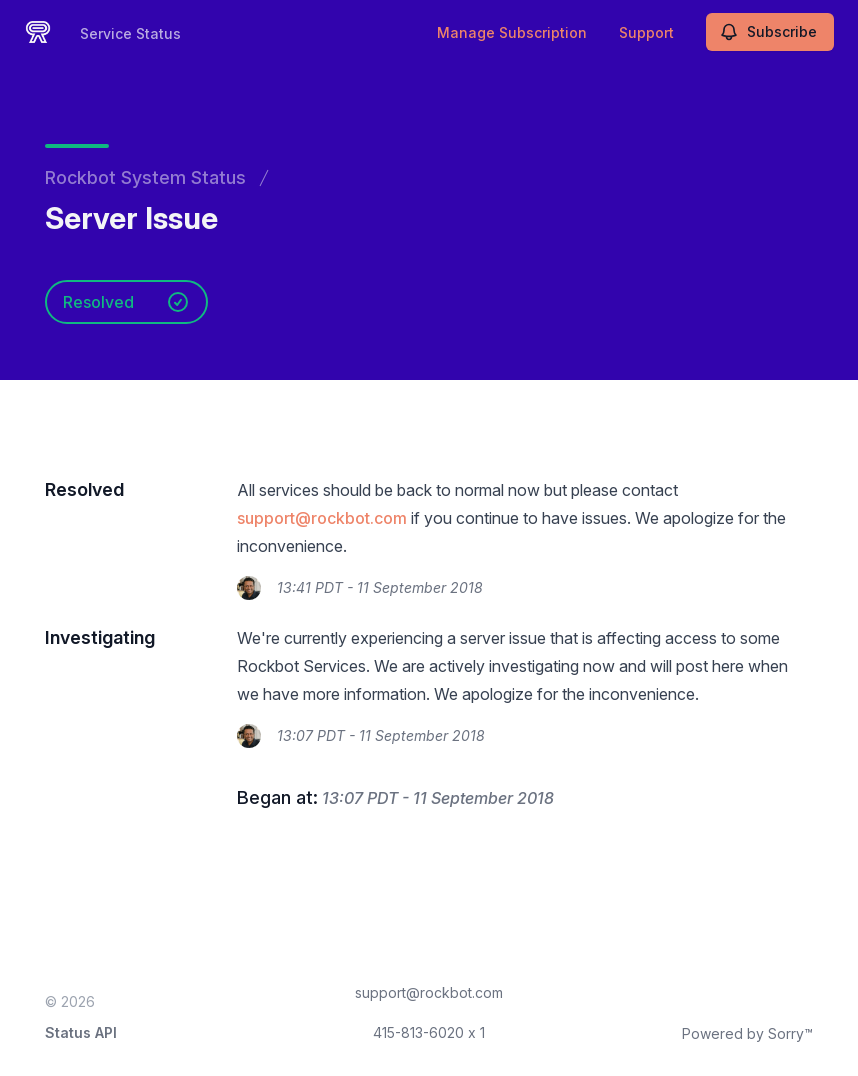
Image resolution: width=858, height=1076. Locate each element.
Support (646, 32)
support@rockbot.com (322, 518)
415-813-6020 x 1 (429, 1032)
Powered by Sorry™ (747, 1033)
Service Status (130, 33)
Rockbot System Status (145, 177)
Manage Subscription (512, 32)
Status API (81, 1032)
